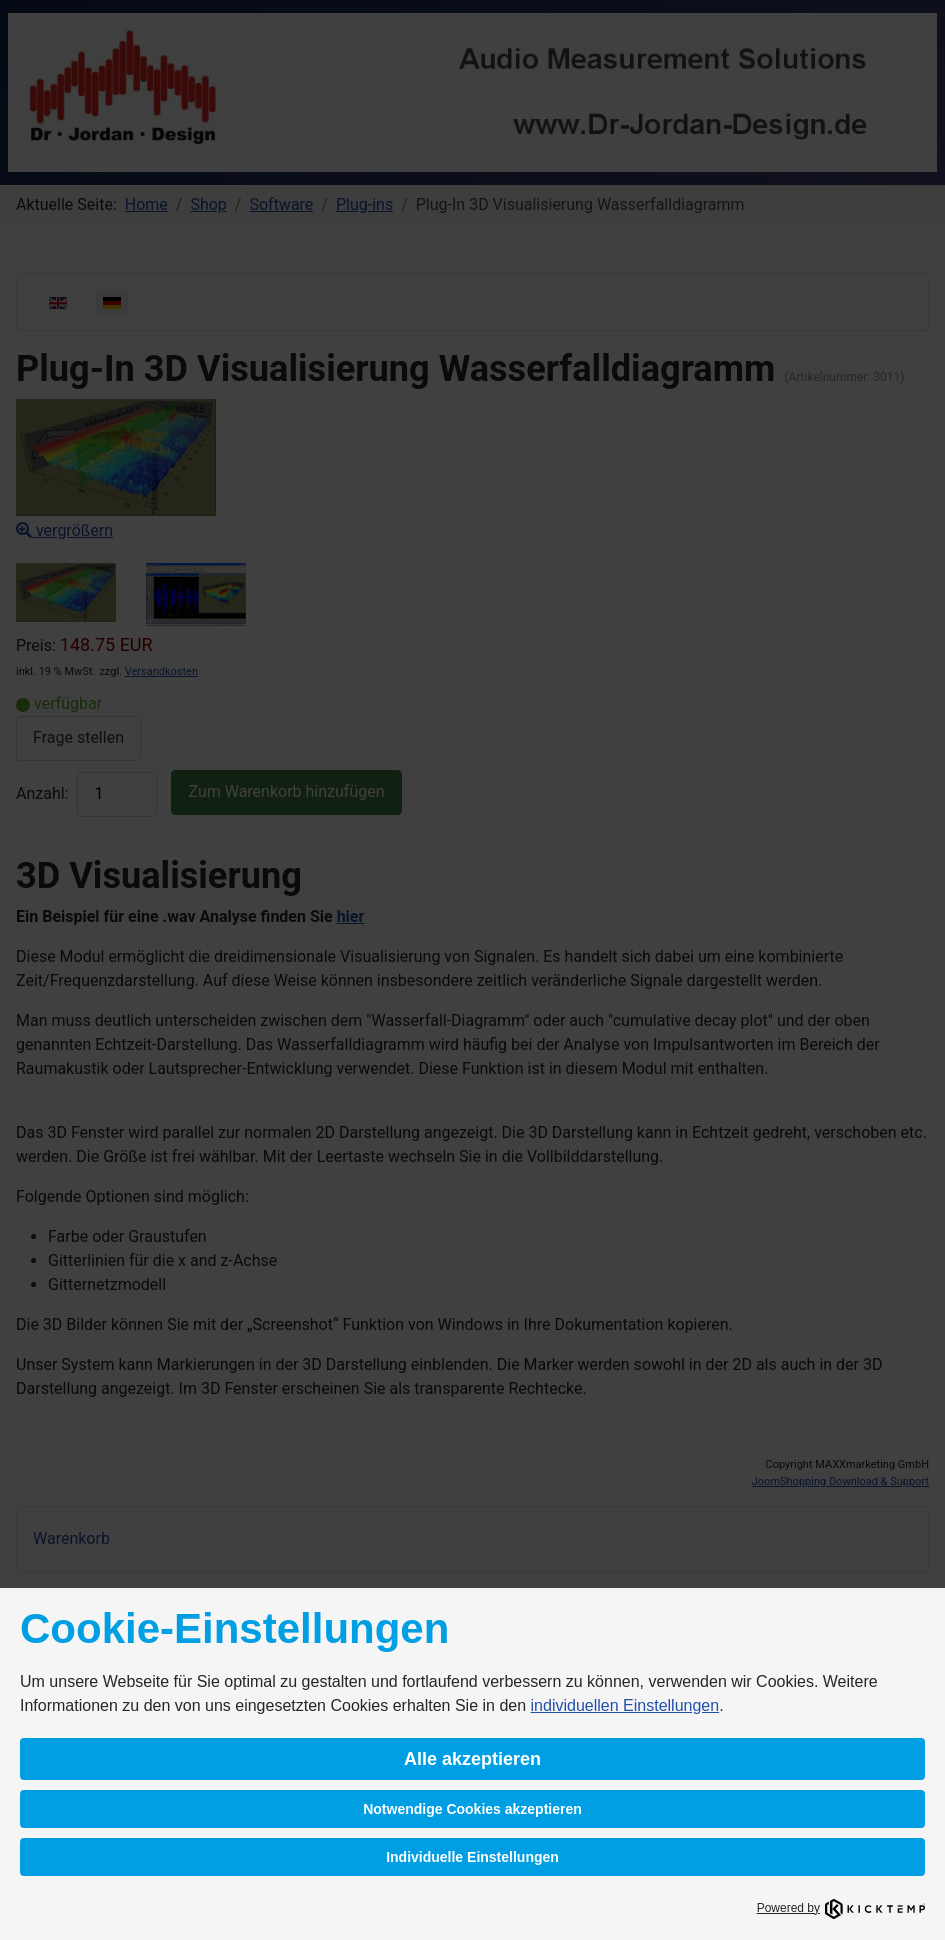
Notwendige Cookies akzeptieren (472, 1809)
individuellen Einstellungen (625, 1705)
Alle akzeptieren (472, 1759)
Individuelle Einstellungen (472, 1857)
